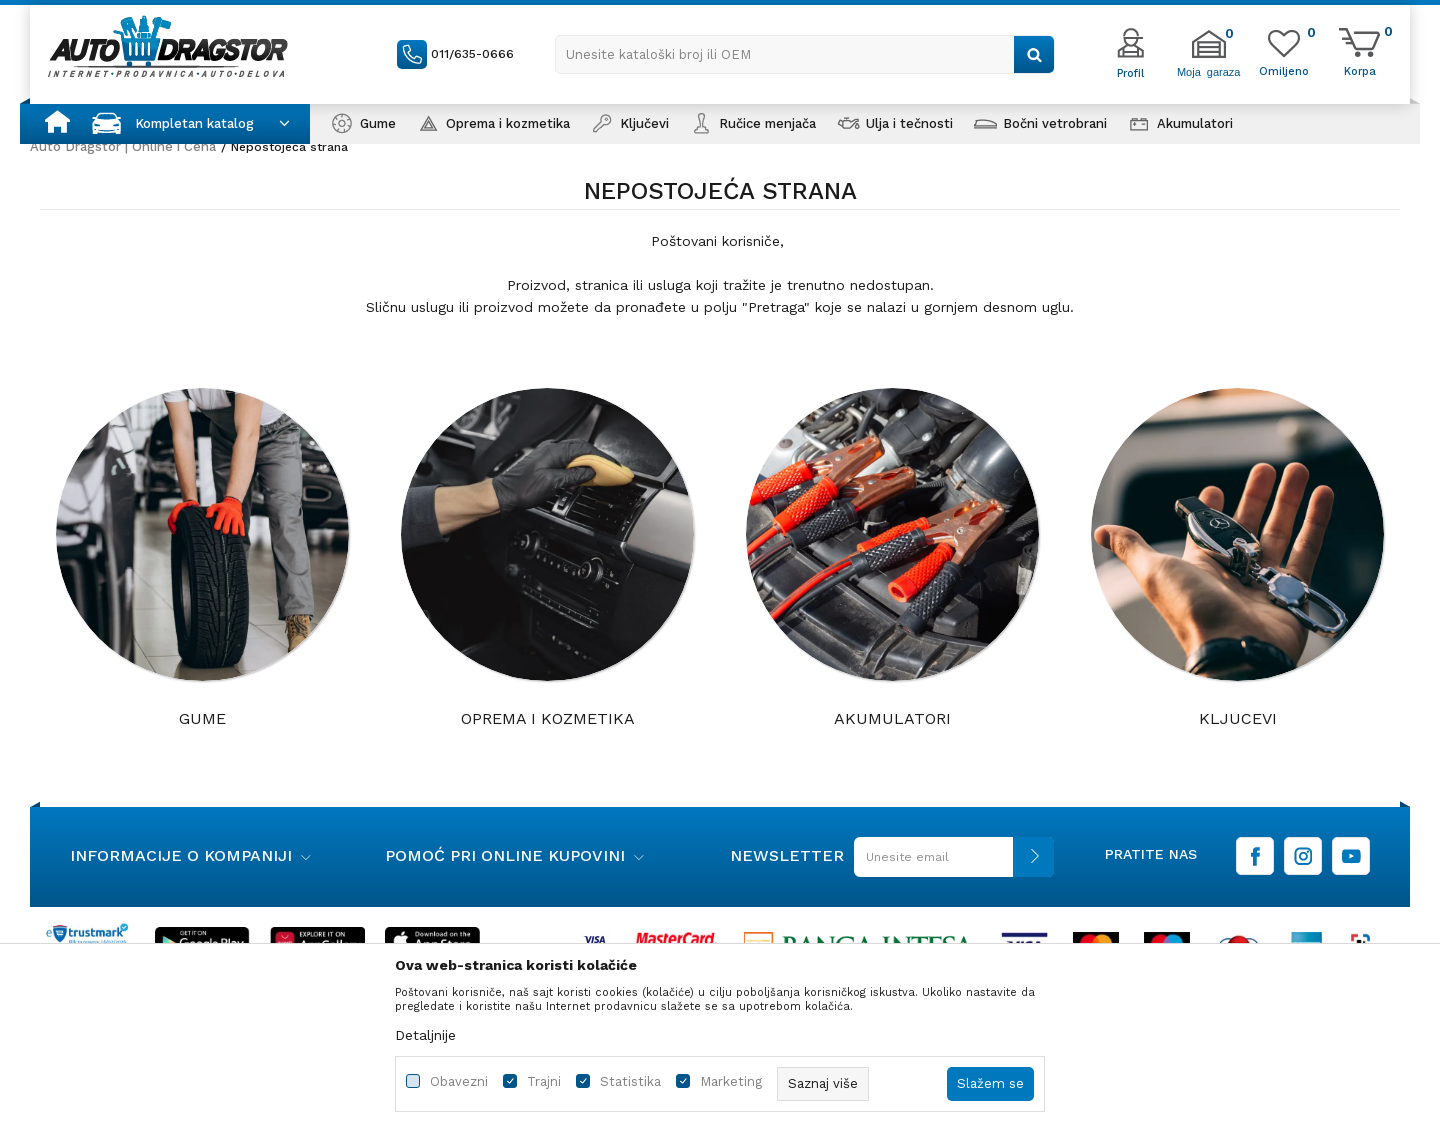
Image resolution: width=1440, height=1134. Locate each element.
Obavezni (459, 1081)
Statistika (630, 1081)
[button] (805, 54)
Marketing (731, 1081)
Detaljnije (425, 1035)
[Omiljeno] (1284, 70)
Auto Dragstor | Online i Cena (123, 146)
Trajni (544, 1081)
